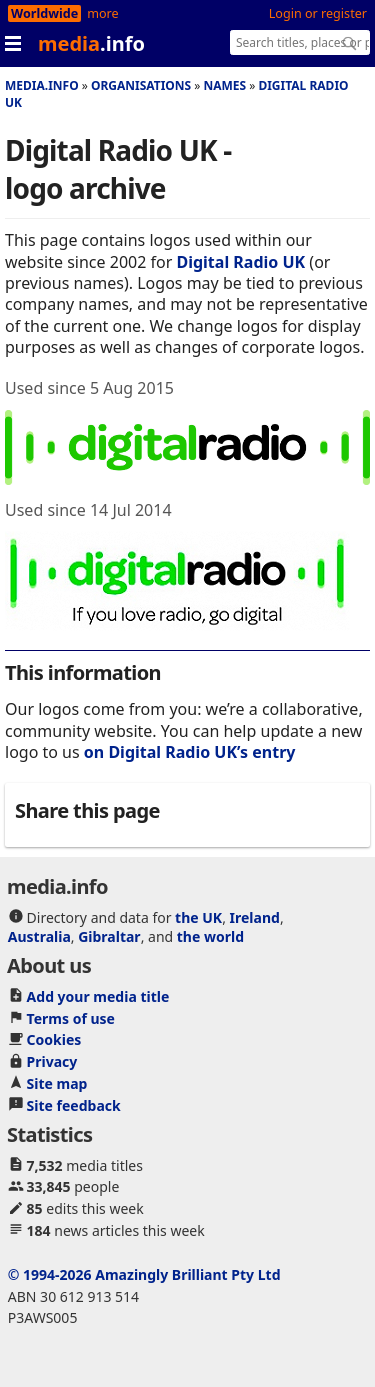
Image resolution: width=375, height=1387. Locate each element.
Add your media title (98, 996)
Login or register (318, 13)
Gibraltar (109, 936)
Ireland (255, 917)
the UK (198, 917)
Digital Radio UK (240, 262)
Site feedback (74, 1105)
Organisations (141, 85)
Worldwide (44, 13)
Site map (57, 1083)
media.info (42, 85)
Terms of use (71, 1018)
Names (224, 85)
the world (210, 936)
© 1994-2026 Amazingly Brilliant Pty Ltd (144, 1274)
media (91, 43)
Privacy (52, 1061)
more (102, 13)
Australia (39, 936)
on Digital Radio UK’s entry (190, 752)
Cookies (54, 1039)
